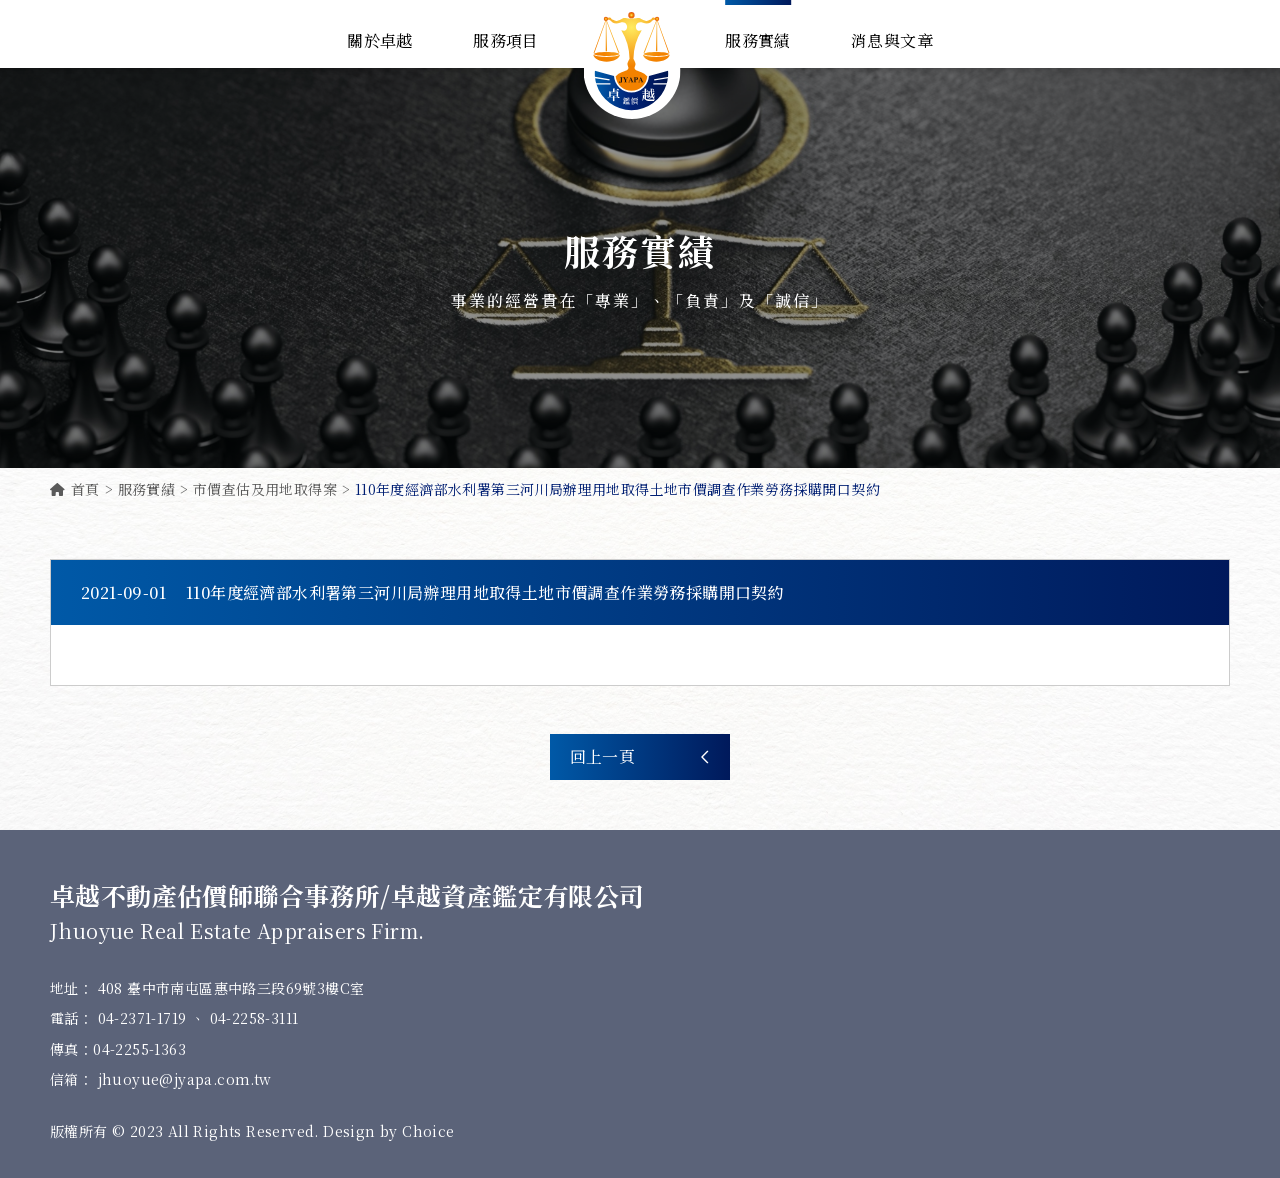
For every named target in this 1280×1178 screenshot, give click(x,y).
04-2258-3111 (254, 1019)
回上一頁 (640, 757)
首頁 (75, 490)
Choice (428, 1132)
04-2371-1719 (144, 1019)
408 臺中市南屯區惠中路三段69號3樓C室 (231, 988)
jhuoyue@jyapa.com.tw (185, 1079)
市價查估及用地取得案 (265, 490)
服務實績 (147, 490)
